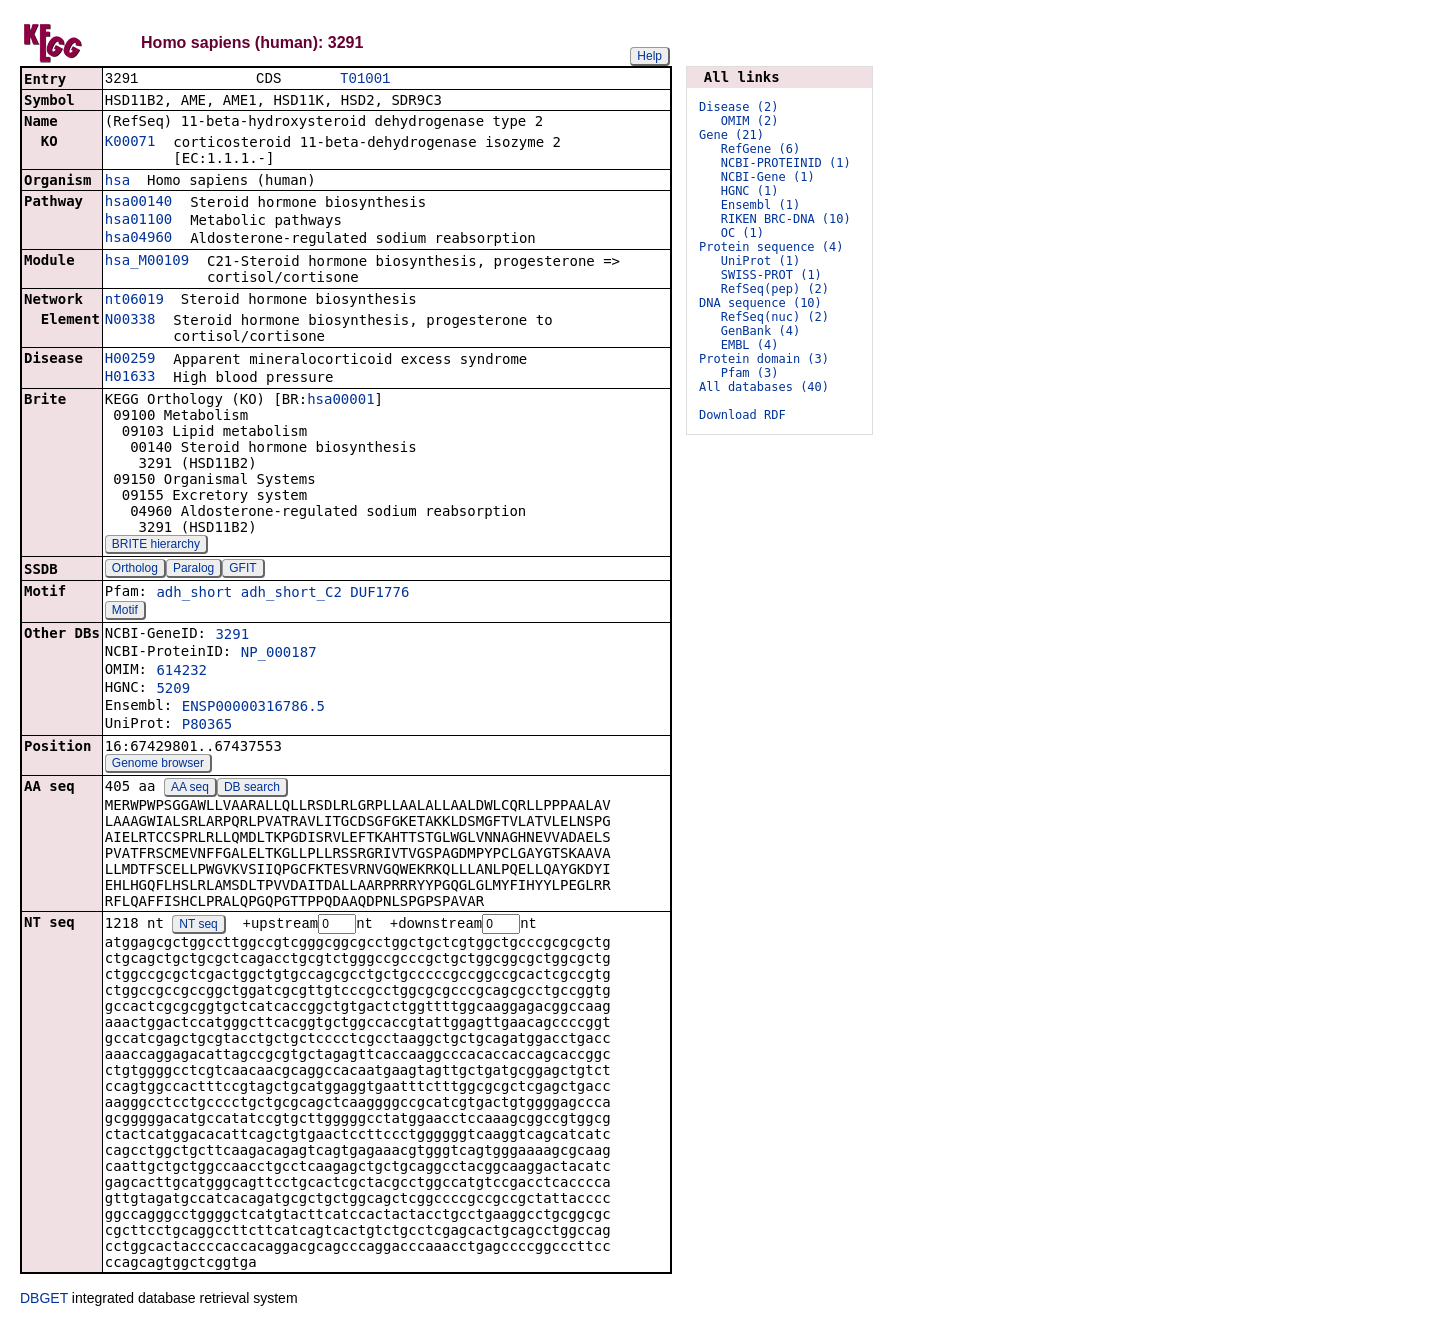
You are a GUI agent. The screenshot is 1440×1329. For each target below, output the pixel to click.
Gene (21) (731, 135)
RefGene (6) (760, 149)
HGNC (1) (750, 191)
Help (649, 56)
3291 (232, 636)
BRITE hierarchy (156, 546)
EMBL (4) (750, 345)
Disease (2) (738, 107)
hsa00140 (138, 203)
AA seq (190, 789)
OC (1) (742, 233)
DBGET (44, 1301)
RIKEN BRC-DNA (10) (786, 219)
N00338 (130, 321)
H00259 (130, 360)
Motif (125, 612)
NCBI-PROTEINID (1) (786, 163)
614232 (181, 672)
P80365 (207, 726)
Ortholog (135, 570)
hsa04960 (138, 239)
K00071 (130, 143)
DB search (252, 789)
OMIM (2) (750, 121)
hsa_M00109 (147, 262)
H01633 (130, 378)
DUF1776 (379, 594)
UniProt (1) (760, 261)
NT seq (198, 927)
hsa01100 (138, 221)
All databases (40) (764, 387)
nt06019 (134, 301)
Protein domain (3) (764, 359)
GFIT (242, 570)
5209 (173, 690)
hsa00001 (340, 401)
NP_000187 (279, 654)
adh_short (194, 594)
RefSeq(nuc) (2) (775, 317)
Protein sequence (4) (771, 247)
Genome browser (158, 765)
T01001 (365, 79)
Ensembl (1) (760, 205)
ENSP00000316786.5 (253, 708)
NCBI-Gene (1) (768, 177)
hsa (117, 182)
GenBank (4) (760, 331)
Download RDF (742, 415)
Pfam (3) (750, 373)
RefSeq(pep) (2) (775, 289)
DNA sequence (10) (760, 303)
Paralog (193, 570)
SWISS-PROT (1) (771, 275)
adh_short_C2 (291, 594)
